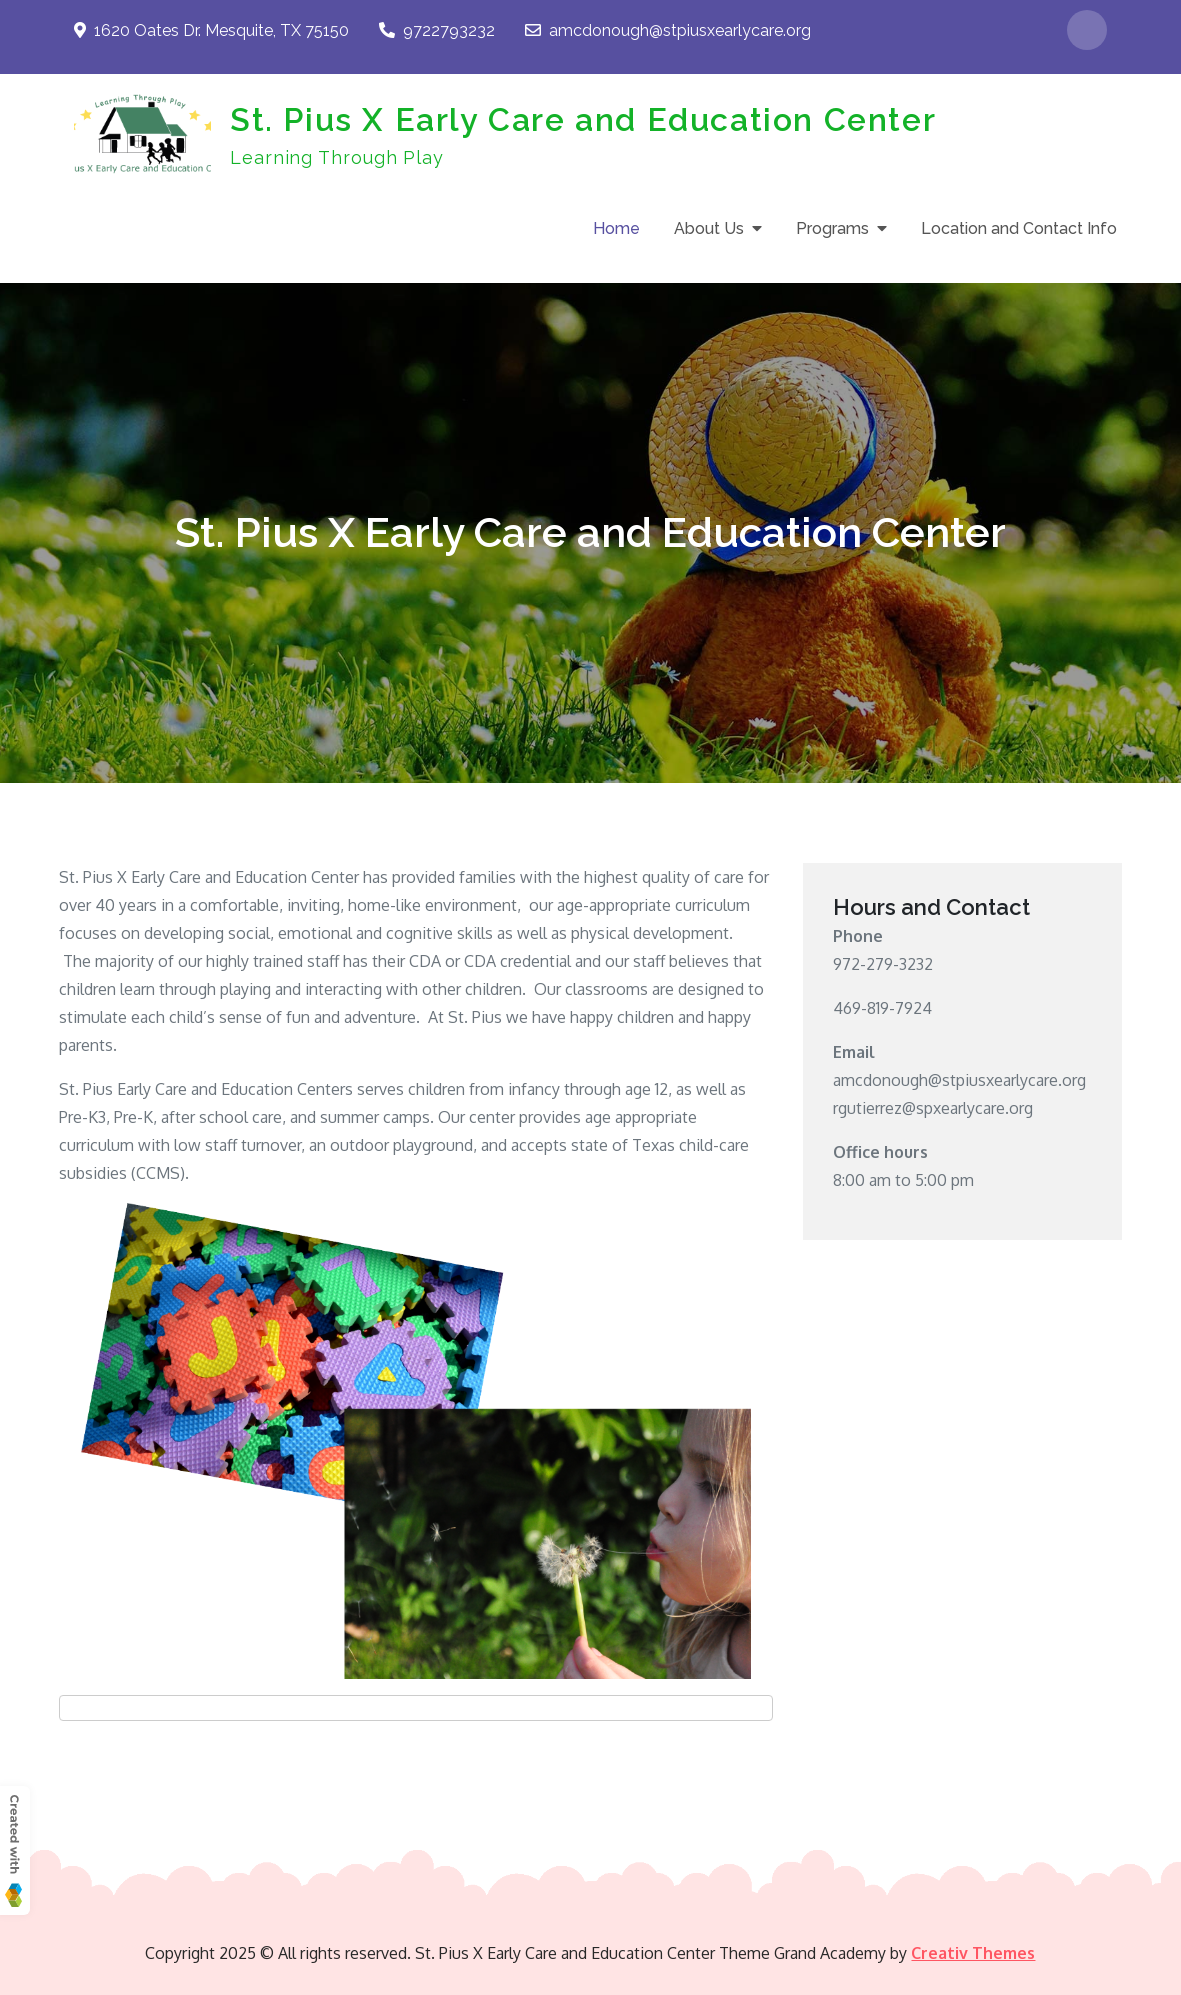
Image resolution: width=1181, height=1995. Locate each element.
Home (616, 228)
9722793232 (437, 30)
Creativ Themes (973, 1953)
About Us (709, 228)
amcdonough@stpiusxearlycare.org (668, 30)
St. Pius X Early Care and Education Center (583, 119)
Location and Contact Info (1019, 228)
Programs (832, 228)
